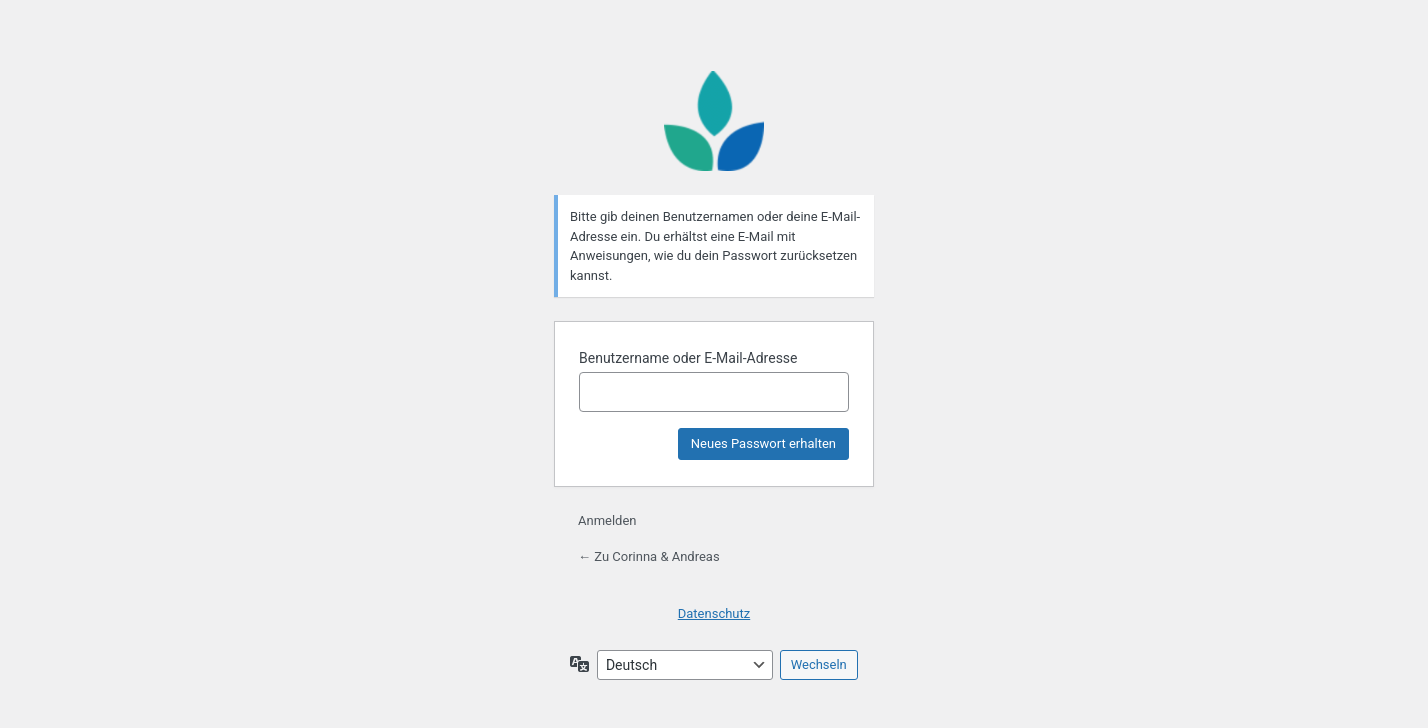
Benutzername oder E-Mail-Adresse (688, 358)
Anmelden (607, 520)
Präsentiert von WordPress (714, 121)
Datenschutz (714, 613)
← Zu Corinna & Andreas (649, 556)
